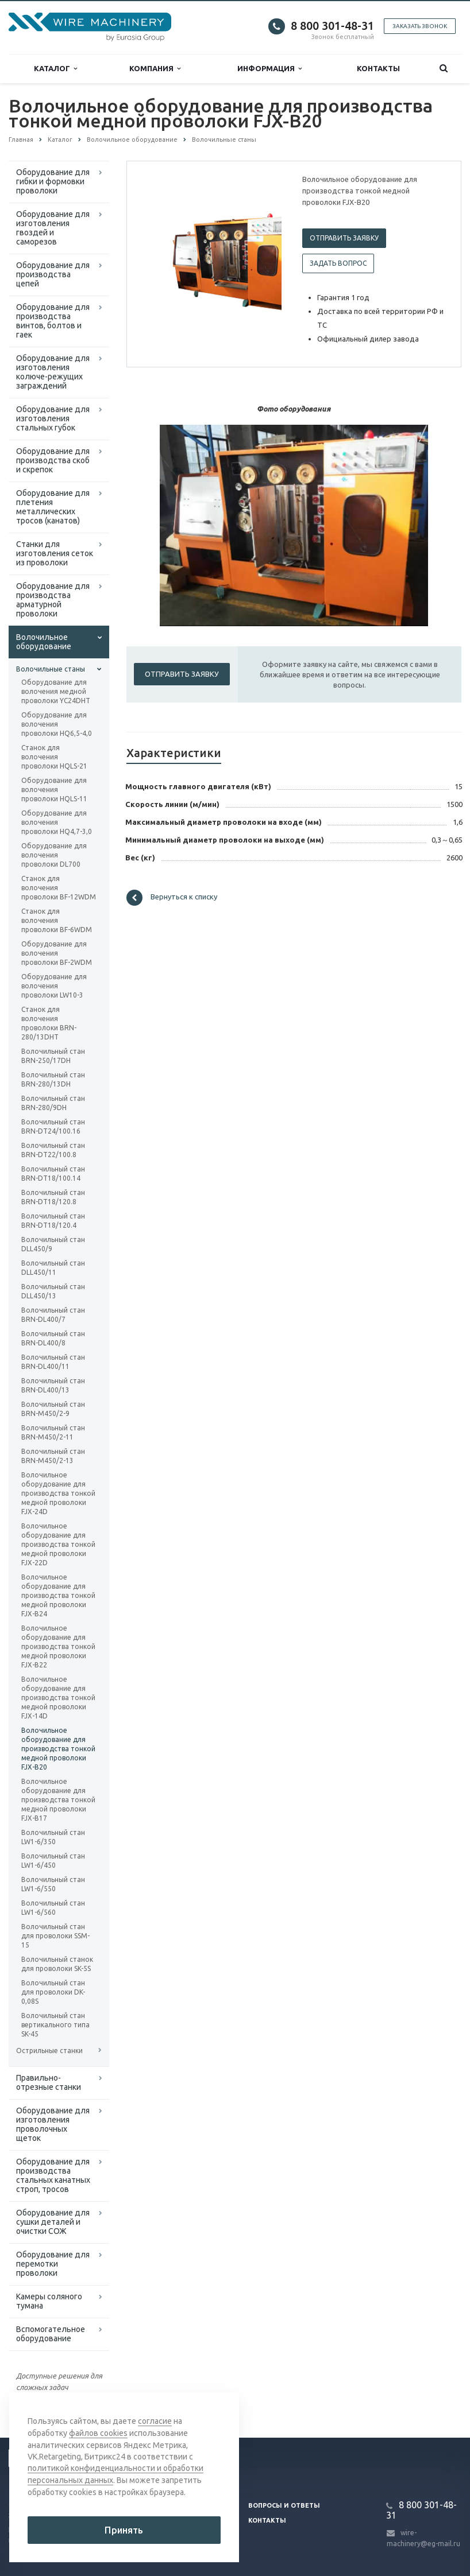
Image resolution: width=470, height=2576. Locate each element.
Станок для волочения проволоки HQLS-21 (54, 757)
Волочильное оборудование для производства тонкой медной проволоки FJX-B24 (58, 1595)
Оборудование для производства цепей (53, 274)
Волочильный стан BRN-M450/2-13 (53, 1456)
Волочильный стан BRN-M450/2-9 (53, 1408)
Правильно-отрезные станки (48, 2082)
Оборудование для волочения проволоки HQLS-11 (54, 789)
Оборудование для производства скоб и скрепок (53, 460)
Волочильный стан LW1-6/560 (53, 1907)
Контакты (378, 68)
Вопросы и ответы (284, 2505)
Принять (124, 2530)
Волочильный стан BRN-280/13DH (53, 1079)
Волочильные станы (50, 669)
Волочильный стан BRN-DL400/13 (53, 1385)
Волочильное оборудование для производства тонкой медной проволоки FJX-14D (58, 1697)
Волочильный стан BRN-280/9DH (53, 1103)
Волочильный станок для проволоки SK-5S (57, 1964)
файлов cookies (98, 2434)
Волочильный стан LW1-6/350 (53, 1837)
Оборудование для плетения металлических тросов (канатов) (53, 506)
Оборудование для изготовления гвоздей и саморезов (53, 228)
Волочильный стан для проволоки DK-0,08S (53, 1992)
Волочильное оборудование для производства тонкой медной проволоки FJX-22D (58, 1544)
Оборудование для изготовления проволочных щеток (53, 2124)
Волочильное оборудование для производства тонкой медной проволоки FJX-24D (58, 1493)
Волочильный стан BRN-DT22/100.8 (53, 1150)
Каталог (55, 68)
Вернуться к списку (171, 898)
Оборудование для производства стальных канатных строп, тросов (53, 2175)
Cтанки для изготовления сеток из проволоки (54, 553)
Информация (269, 68)
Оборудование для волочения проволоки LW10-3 (54, 986)
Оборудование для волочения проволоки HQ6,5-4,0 (56, 724)
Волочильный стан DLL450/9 (53, 1244)
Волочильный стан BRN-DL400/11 (53, 1361)
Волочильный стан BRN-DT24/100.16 (53, 1126)
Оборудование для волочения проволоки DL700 (54, 855)
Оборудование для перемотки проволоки (53, 2264)
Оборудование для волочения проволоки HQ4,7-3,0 (56, 822)
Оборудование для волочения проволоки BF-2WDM (56, 953)
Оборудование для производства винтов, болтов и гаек (53, 320)
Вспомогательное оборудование (50, 2334)
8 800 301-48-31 (332, 25)
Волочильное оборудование (43, 642)
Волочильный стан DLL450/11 (53, 1267)
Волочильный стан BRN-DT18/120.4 (53, 1220)
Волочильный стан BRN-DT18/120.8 (53, 1197)
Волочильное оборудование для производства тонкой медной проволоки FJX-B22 (58, 1646)
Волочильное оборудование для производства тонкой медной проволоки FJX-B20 (58, 1749)
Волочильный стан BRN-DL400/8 (53, 1338)
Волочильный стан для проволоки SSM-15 (55, 1936)
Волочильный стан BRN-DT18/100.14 (53, 1173)
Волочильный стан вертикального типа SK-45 (55, 2025)
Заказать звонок (419, 26)
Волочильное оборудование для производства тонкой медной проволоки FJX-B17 (58, 1800)
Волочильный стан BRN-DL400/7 (53, 1314)
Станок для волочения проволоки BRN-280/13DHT (48, 1023)
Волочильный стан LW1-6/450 (53, 1860)
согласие (155, 2423)
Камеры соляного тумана (49, 2301)
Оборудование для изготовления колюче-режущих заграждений (53, 372)
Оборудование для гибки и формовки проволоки (53, 181)
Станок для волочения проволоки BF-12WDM (58, 888)
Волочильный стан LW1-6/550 (53, 1884)
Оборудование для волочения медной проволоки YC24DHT (55, 691)
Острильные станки (49, 2050)
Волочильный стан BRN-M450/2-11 (53, 1432)
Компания (154, 68)
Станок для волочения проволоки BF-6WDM (56, 920)
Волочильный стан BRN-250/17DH (53, 1056)
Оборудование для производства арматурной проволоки (53, 599)
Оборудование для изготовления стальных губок (53, 418)
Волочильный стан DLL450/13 (53, 1291)
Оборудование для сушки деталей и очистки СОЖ (53, 2222)
